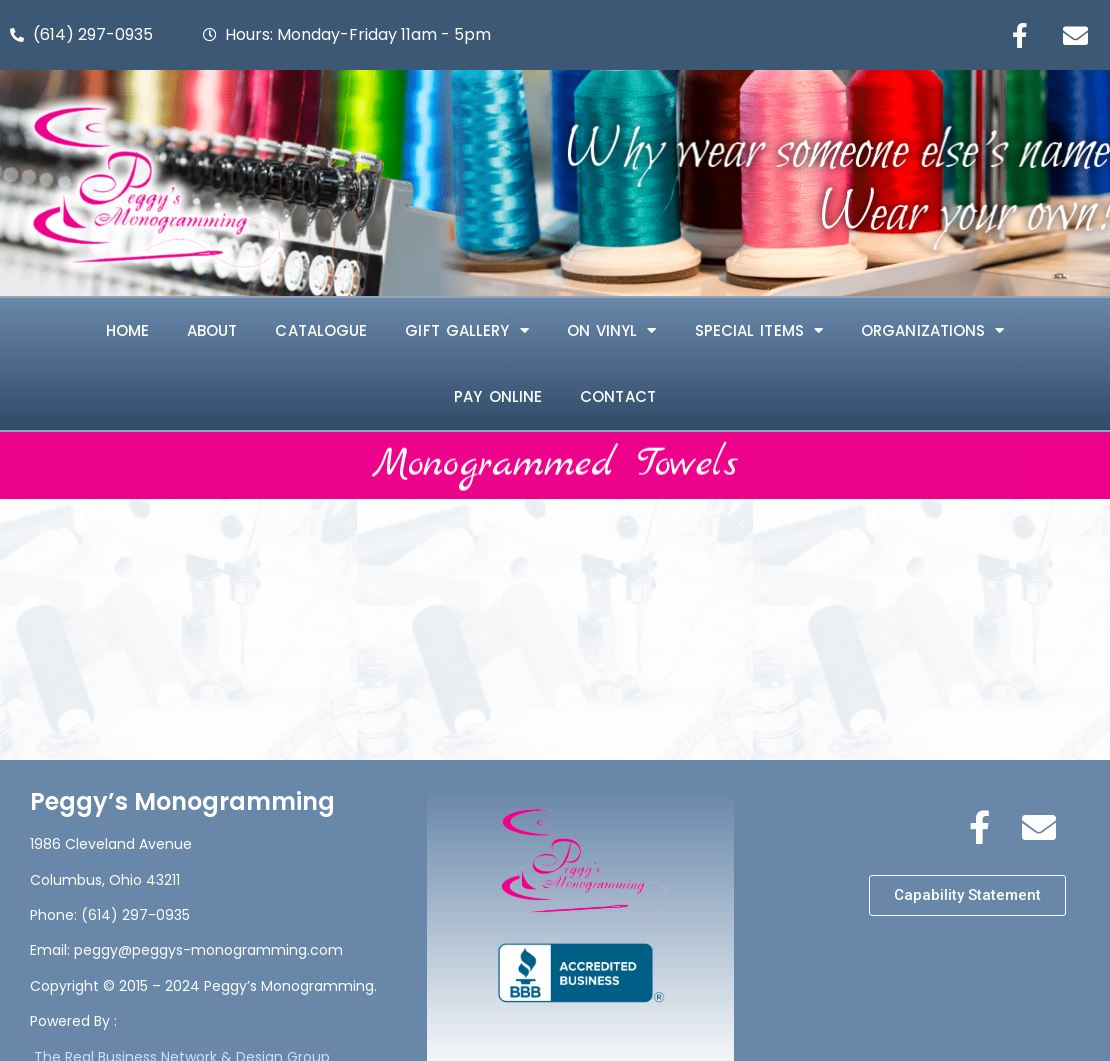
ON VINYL (612, 330)
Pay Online (498, 396)
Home (127, 330)
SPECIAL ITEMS (759, 330)
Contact (618, 396)
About (212, 330)
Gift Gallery (466, 330)
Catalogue (321, 330)
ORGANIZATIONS (932, 330)
